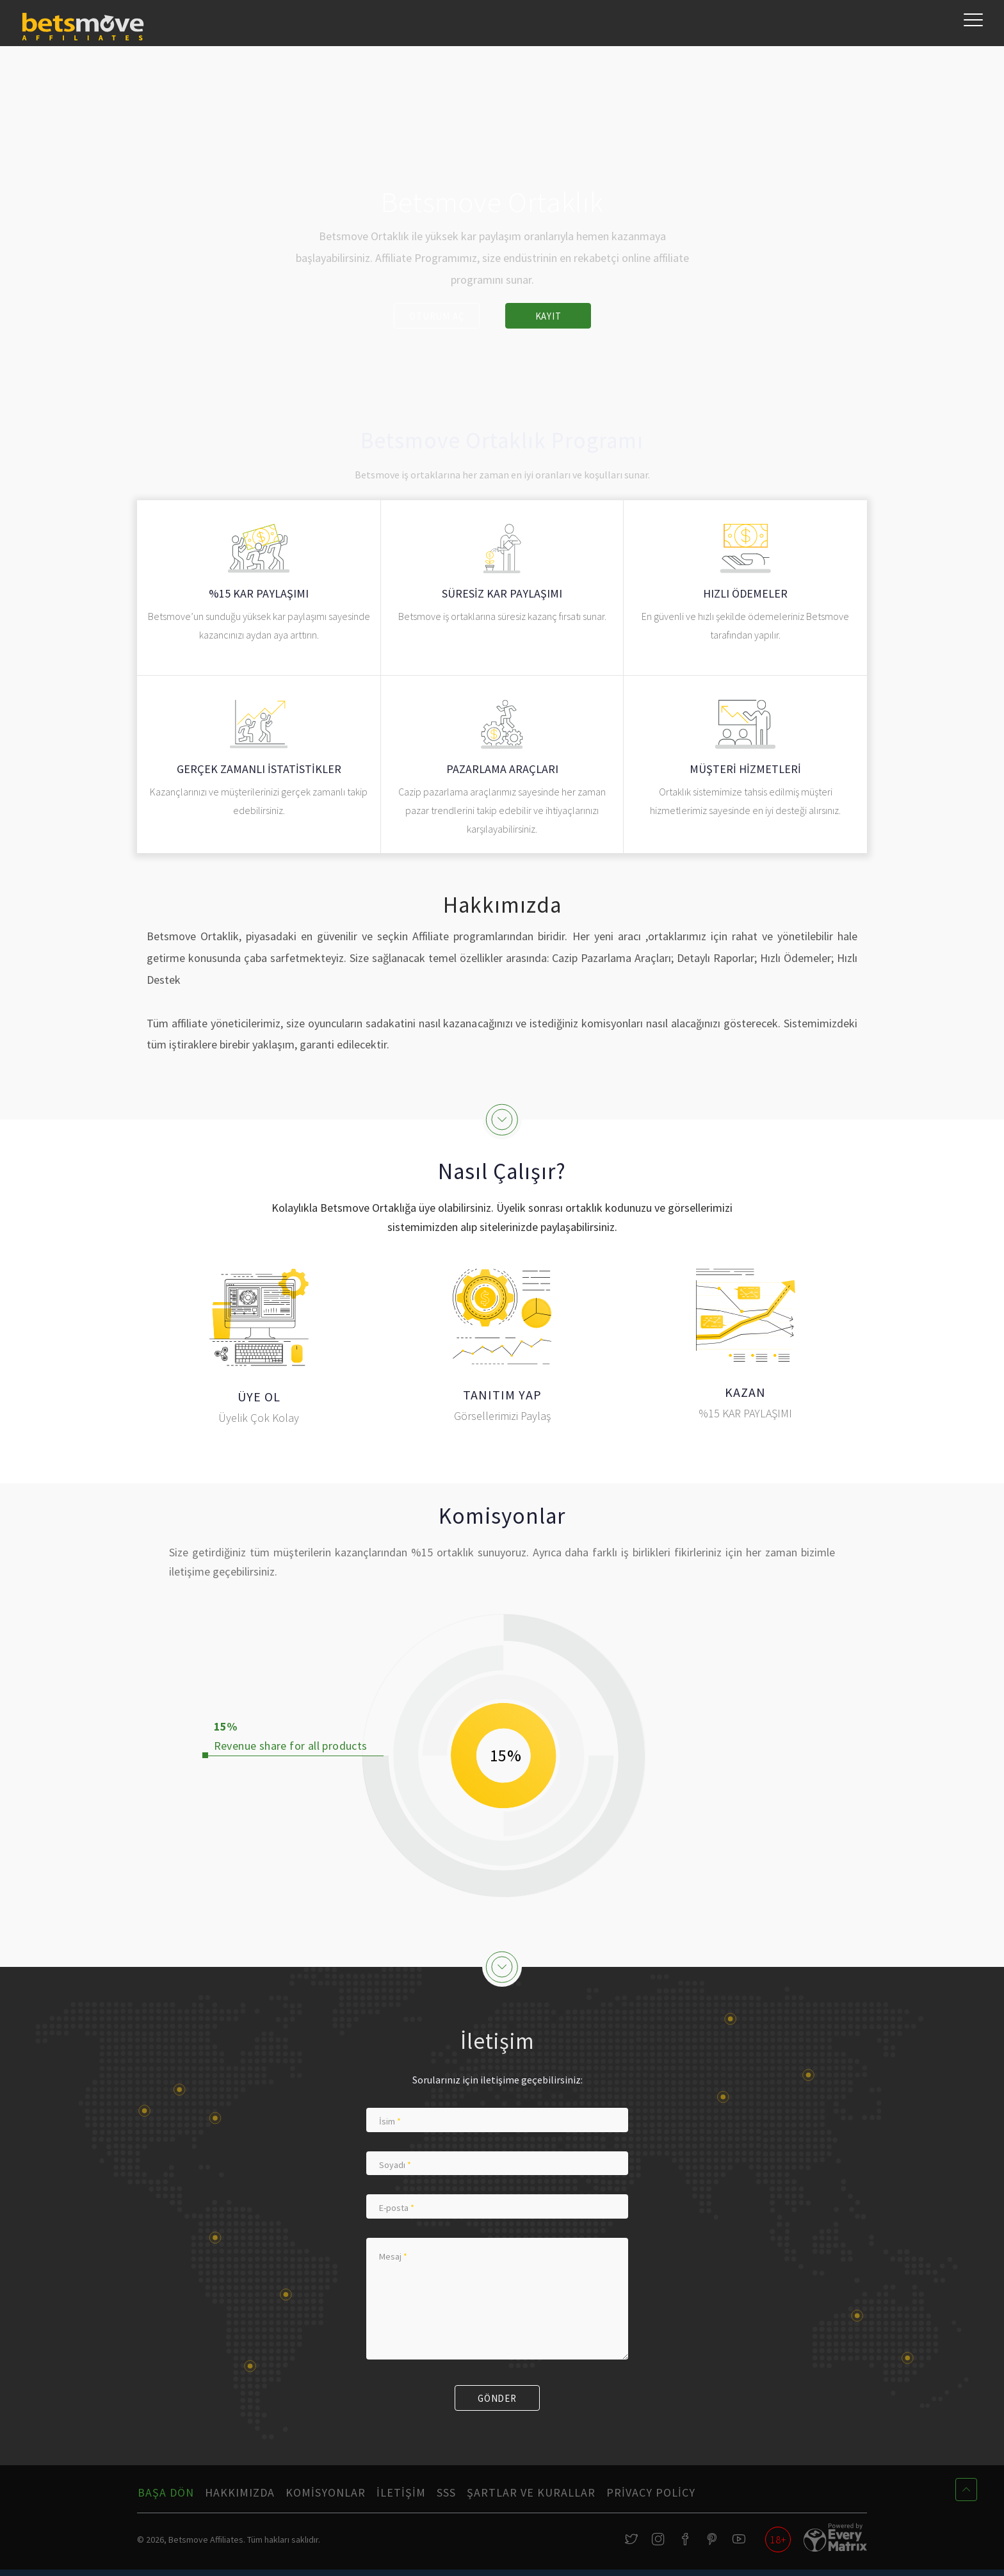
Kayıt (550, 316)
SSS (446, 2497)
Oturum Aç (434, 316)
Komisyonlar (326, 2497)
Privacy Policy (650, 2497)
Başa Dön (166, 2497)
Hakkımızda (240, 2497)
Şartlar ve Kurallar (531, 2497)
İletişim (401, 2497)
